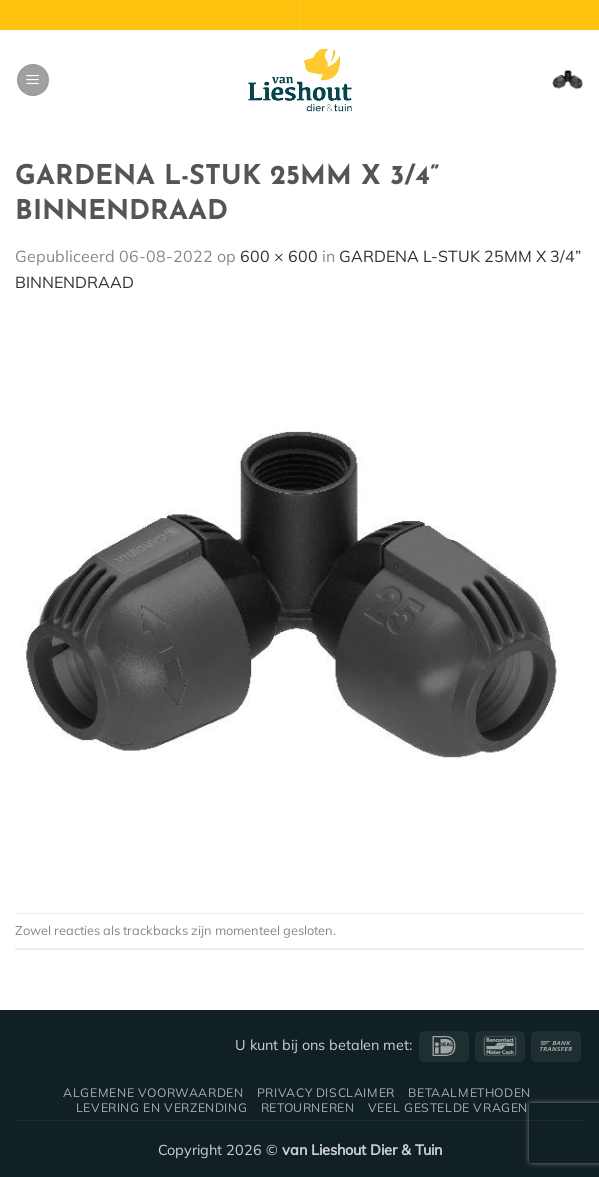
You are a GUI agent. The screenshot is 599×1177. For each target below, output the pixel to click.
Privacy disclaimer (326, 1092)
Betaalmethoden (469, 1092)
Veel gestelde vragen (448, 1107)
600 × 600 (279, 256)
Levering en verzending (161, 1107)
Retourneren (308, 1107)
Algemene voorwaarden (153, 1092)
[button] (33, 80)
